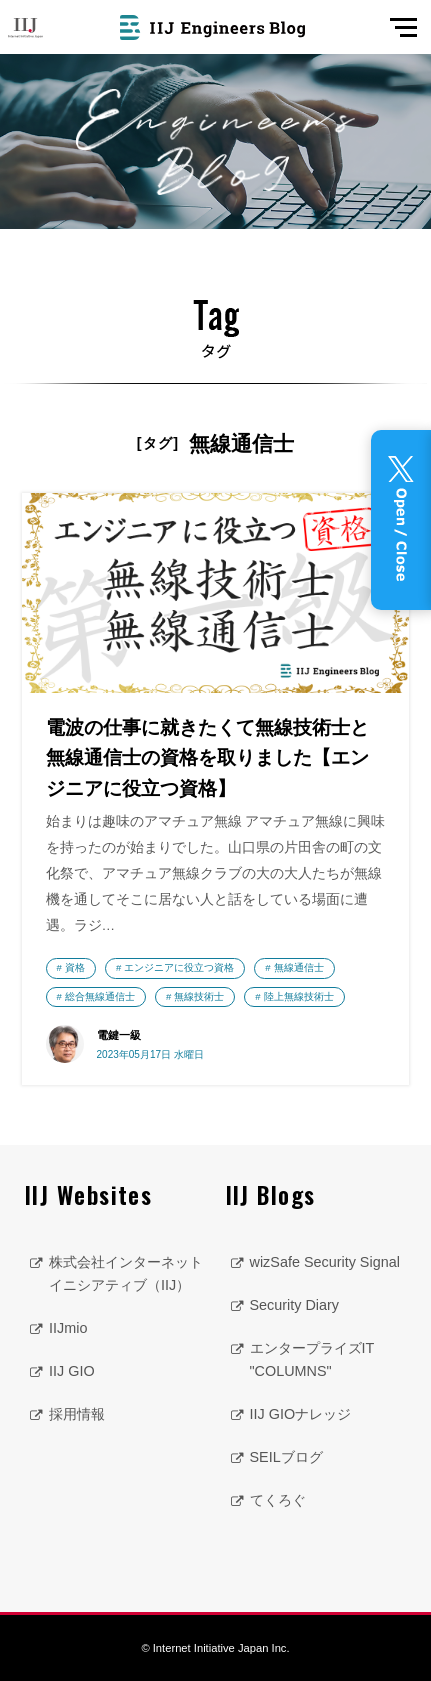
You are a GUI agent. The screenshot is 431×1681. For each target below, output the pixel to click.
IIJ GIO (72, 1371)
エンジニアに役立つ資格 (179, 967)
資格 (75, 967)
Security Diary (295, 1305)
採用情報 (77, 1414)
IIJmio (68, 1328)
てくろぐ (278, 1500)
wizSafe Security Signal (325, 1262)
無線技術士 (199, 996)
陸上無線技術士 (299, 996)
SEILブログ (286, 1457)
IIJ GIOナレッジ (301, 1414)
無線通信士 (299, 967)
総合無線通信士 (100, 996)
